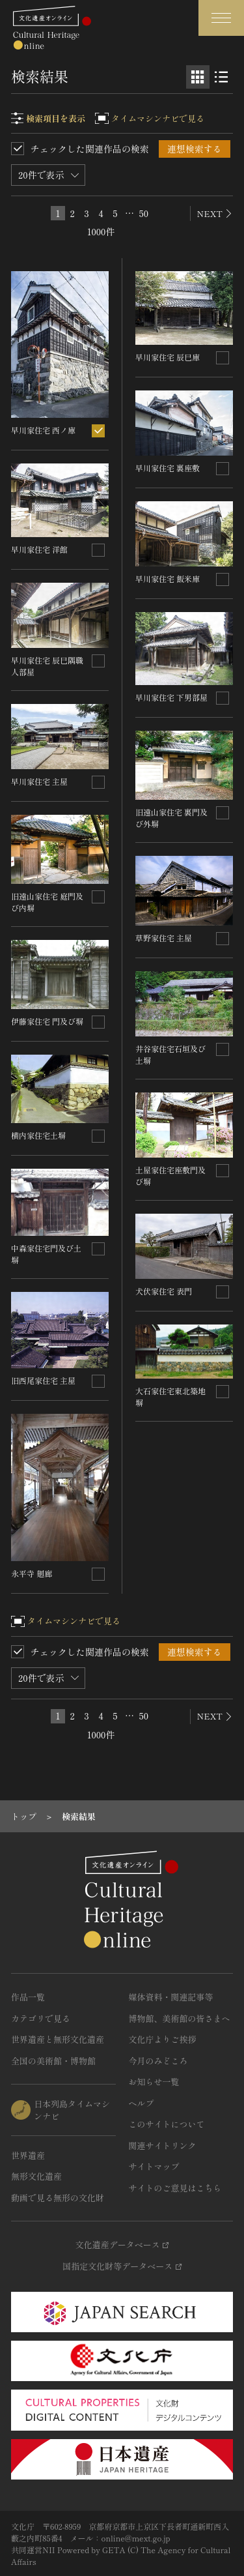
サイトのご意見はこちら (175, 2188)
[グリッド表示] (198, 77)
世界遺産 (28, 2155)
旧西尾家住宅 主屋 (43, 1380)
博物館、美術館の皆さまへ (179, 2018)
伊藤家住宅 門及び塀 (47, 1021)
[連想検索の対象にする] (98, 430)
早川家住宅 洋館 (39, 549)
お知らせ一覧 (154, 2081)
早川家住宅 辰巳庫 (167, 356)
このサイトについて (167, 2124)
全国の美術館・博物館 (53, 2061)
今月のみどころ (158, 2061)
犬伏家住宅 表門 (163, 1290)
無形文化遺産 (36, 2176)
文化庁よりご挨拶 (163, 2039)
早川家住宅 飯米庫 (167, 578)
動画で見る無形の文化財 (57, 2197)
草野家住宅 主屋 (163, 937)
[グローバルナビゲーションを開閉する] (221, 18)
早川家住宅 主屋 (39, 781)
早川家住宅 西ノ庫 (43, 429)
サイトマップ (154, 2166)
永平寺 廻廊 (31, 1573)
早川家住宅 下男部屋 (171, 697)
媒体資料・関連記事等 (171, 1997)
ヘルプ (141, 2103)
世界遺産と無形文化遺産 (57, 2039)
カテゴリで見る (40, 2018)
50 (143, 213)
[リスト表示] (221, 77)
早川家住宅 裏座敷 (167, 467)
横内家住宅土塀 (38, 1135)
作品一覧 (28, 1997)
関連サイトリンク (163, 2145)
